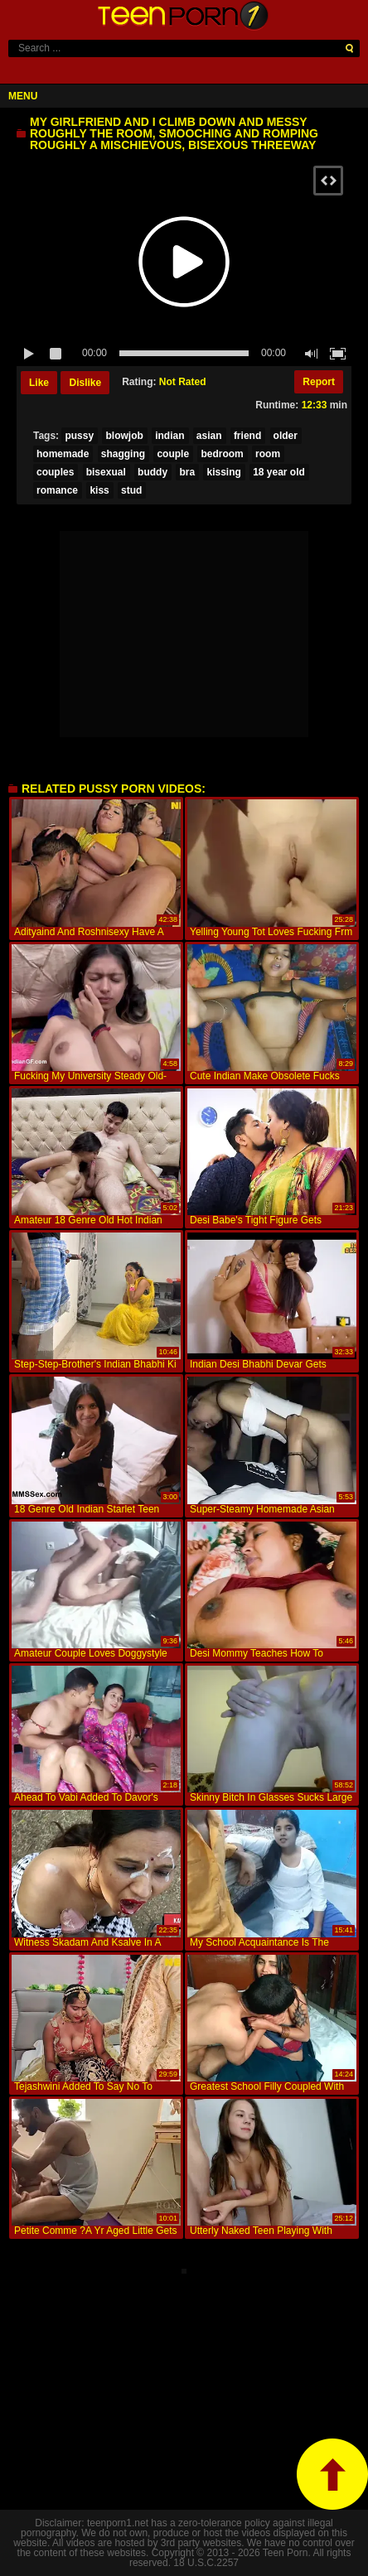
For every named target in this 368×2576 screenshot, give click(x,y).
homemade (62, 454)
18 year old (279, 472)
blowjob (124, 435)
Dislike (85, 382)
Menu (22, 96)
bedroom (222, 454)
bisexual (106, 472)
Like (39, 382)
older (286, 435)
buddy (152, 472)
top (332, 2474)
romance (57, 490)
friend (247, 435)
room (267, 454)
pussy (79, 435)
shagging (123, 454)
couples (55, 472)
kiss (99, 490)
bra (187, 472)
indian (169, 435)
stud (131, 490)
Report (319, 382)
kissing (223, 472)
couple (173, 454)
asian (209, 435)
